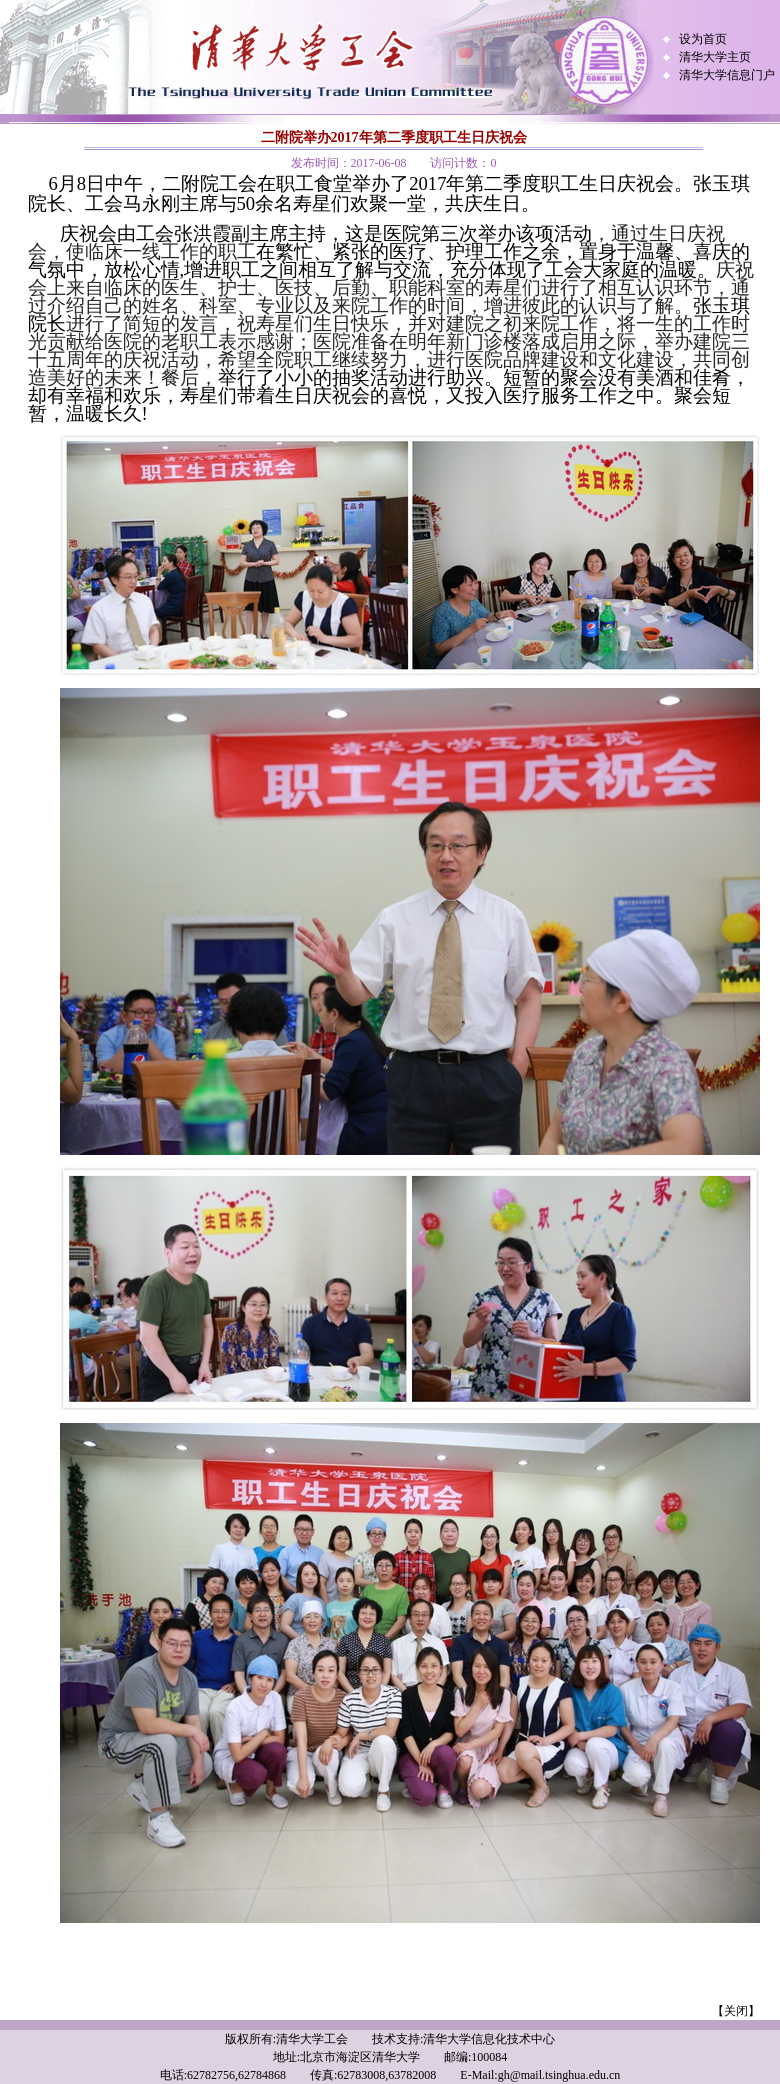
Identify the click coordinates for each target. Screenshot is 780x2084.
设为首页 (703, 39)
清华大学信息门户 (727, 75)
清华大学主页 (715, 57)
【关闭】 (736, 2011)
